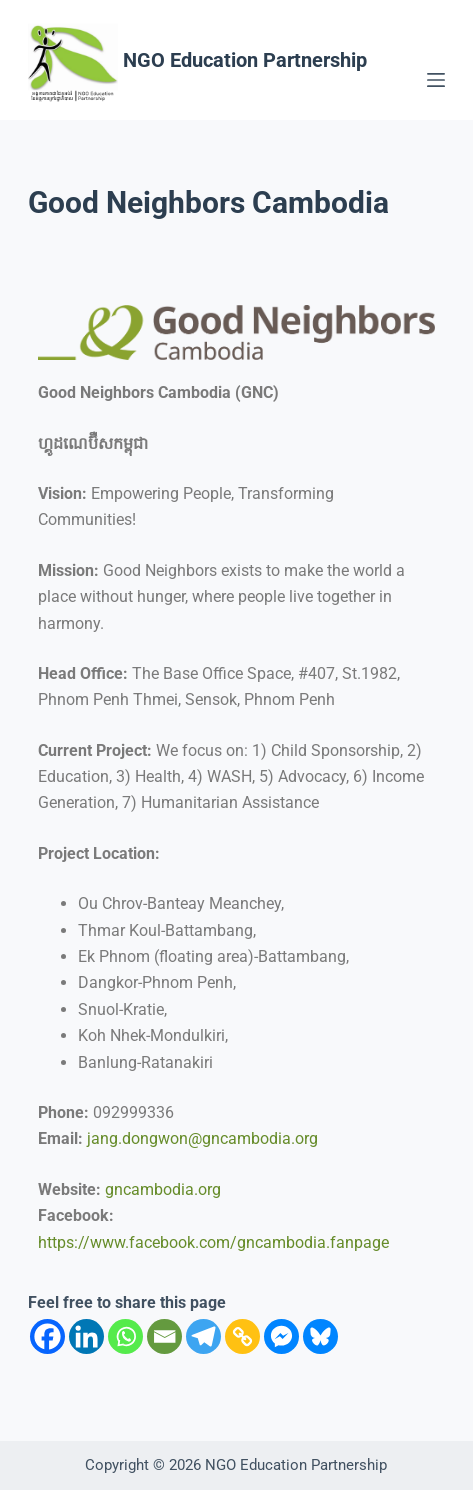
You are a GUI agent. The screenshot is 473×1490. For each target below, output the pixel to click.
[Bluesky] (320, 1336)
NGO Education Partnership (245, 60)
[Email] (164, 1336)
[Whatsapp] (125, 1336)
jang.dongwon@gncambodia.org (202, 1138)
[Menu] (436, 80)
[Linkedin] (86, 1336)
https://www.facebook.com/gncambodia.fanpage (213, 1242)
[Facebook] (47, 1336)
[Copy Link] (242, 1336)
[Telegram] (203, 1336)
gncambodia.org (163, 1189)
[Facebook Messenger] (281, 1336)
